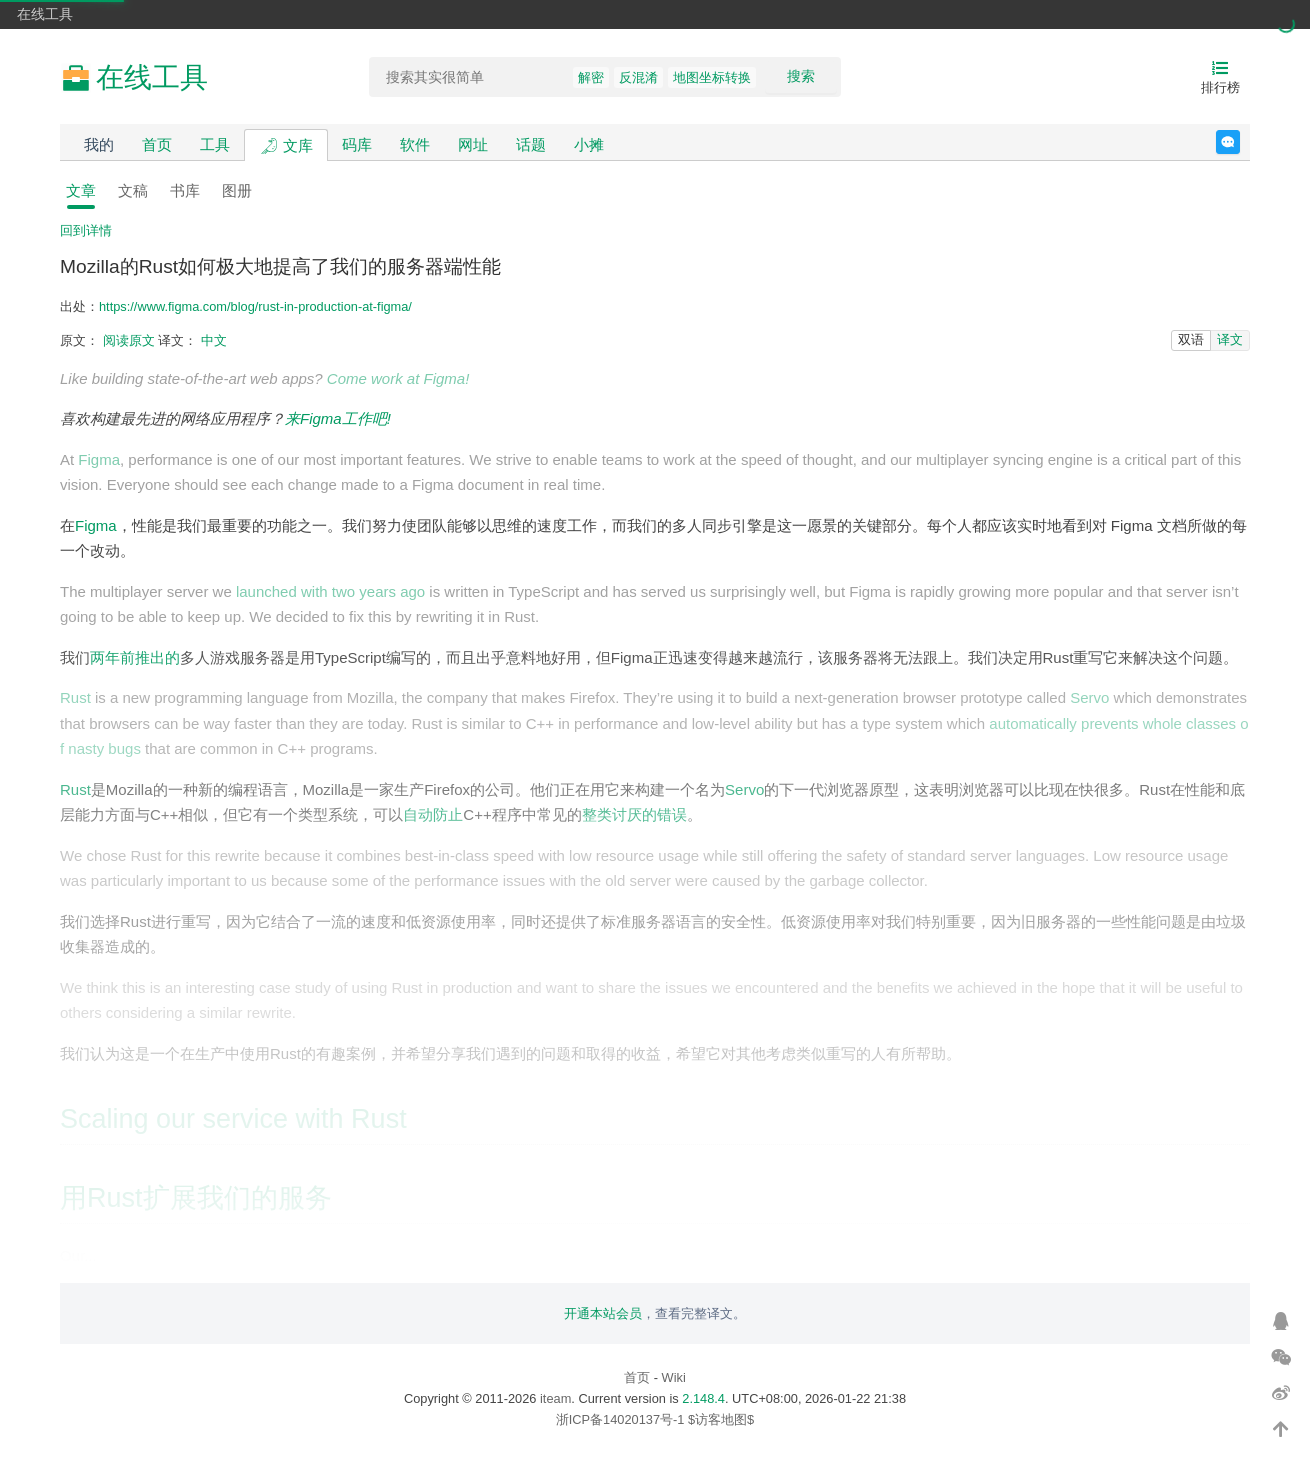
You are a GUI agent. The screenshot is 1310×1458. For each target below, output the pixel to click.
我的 (99, 144)
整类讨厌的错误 (634, 814)
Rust (75, 697)
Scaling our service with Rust (233, 1119)
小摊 (589, 144)
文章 (81, 190)
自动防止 (433, 814)
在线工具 (45, 14)
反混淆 (638, 77)
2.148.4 (703, 1398)
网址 (473, 144)
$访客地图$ (721, 1419)
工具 (215, 144)
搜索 (801, 76)
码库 (357, 144)
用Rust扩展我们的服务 (196, 1198)
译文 (1230, 339)
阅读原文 (129, 340)
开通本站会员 (603, 1313)
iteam (555, 1398)
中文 (214, 340)
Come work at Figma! (398, 378)
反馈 (1239, 142)
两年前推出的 (135, 657)
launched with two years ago (330, 591)
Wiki (674, 1377)
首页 (157, 144)
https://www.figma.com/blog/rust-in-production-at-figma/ (255, 306)
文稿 (133, 190)
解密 (591, 77)
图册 (237, 190)
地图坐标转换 (712, 77)
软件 (415, 144)
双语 (1191, 339)
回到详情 (86, 230)
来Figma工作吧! (338, 418)
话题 (531, 144)
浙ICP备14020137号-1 (620, 1419)
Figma (99, 459)
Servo (1089, 697)
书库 (185, 190)
